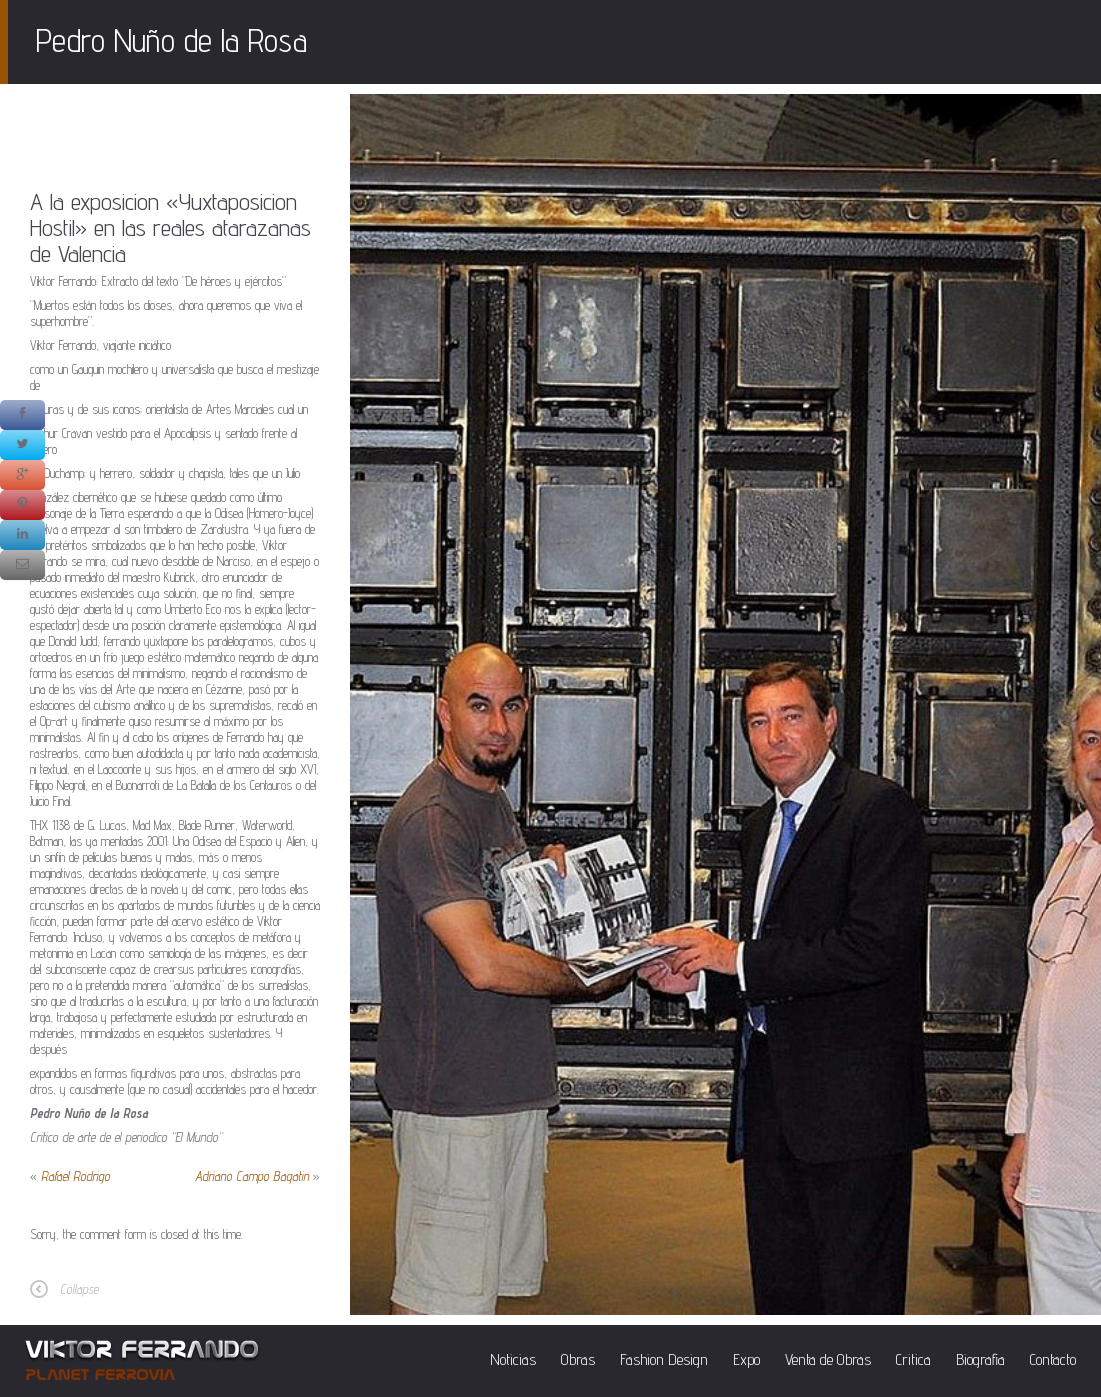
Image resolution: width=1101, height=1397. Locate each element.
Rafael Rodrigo (75, 1176)
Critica (913, 1359)
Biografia (980, 1359)
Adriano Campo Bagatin (252, 1176)
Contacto (1053, 1359)
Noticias (513, 1359)
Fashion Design (664, 1359)
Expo (746, 1359)
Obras (578, 1359)
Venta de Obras (828, 1359)
